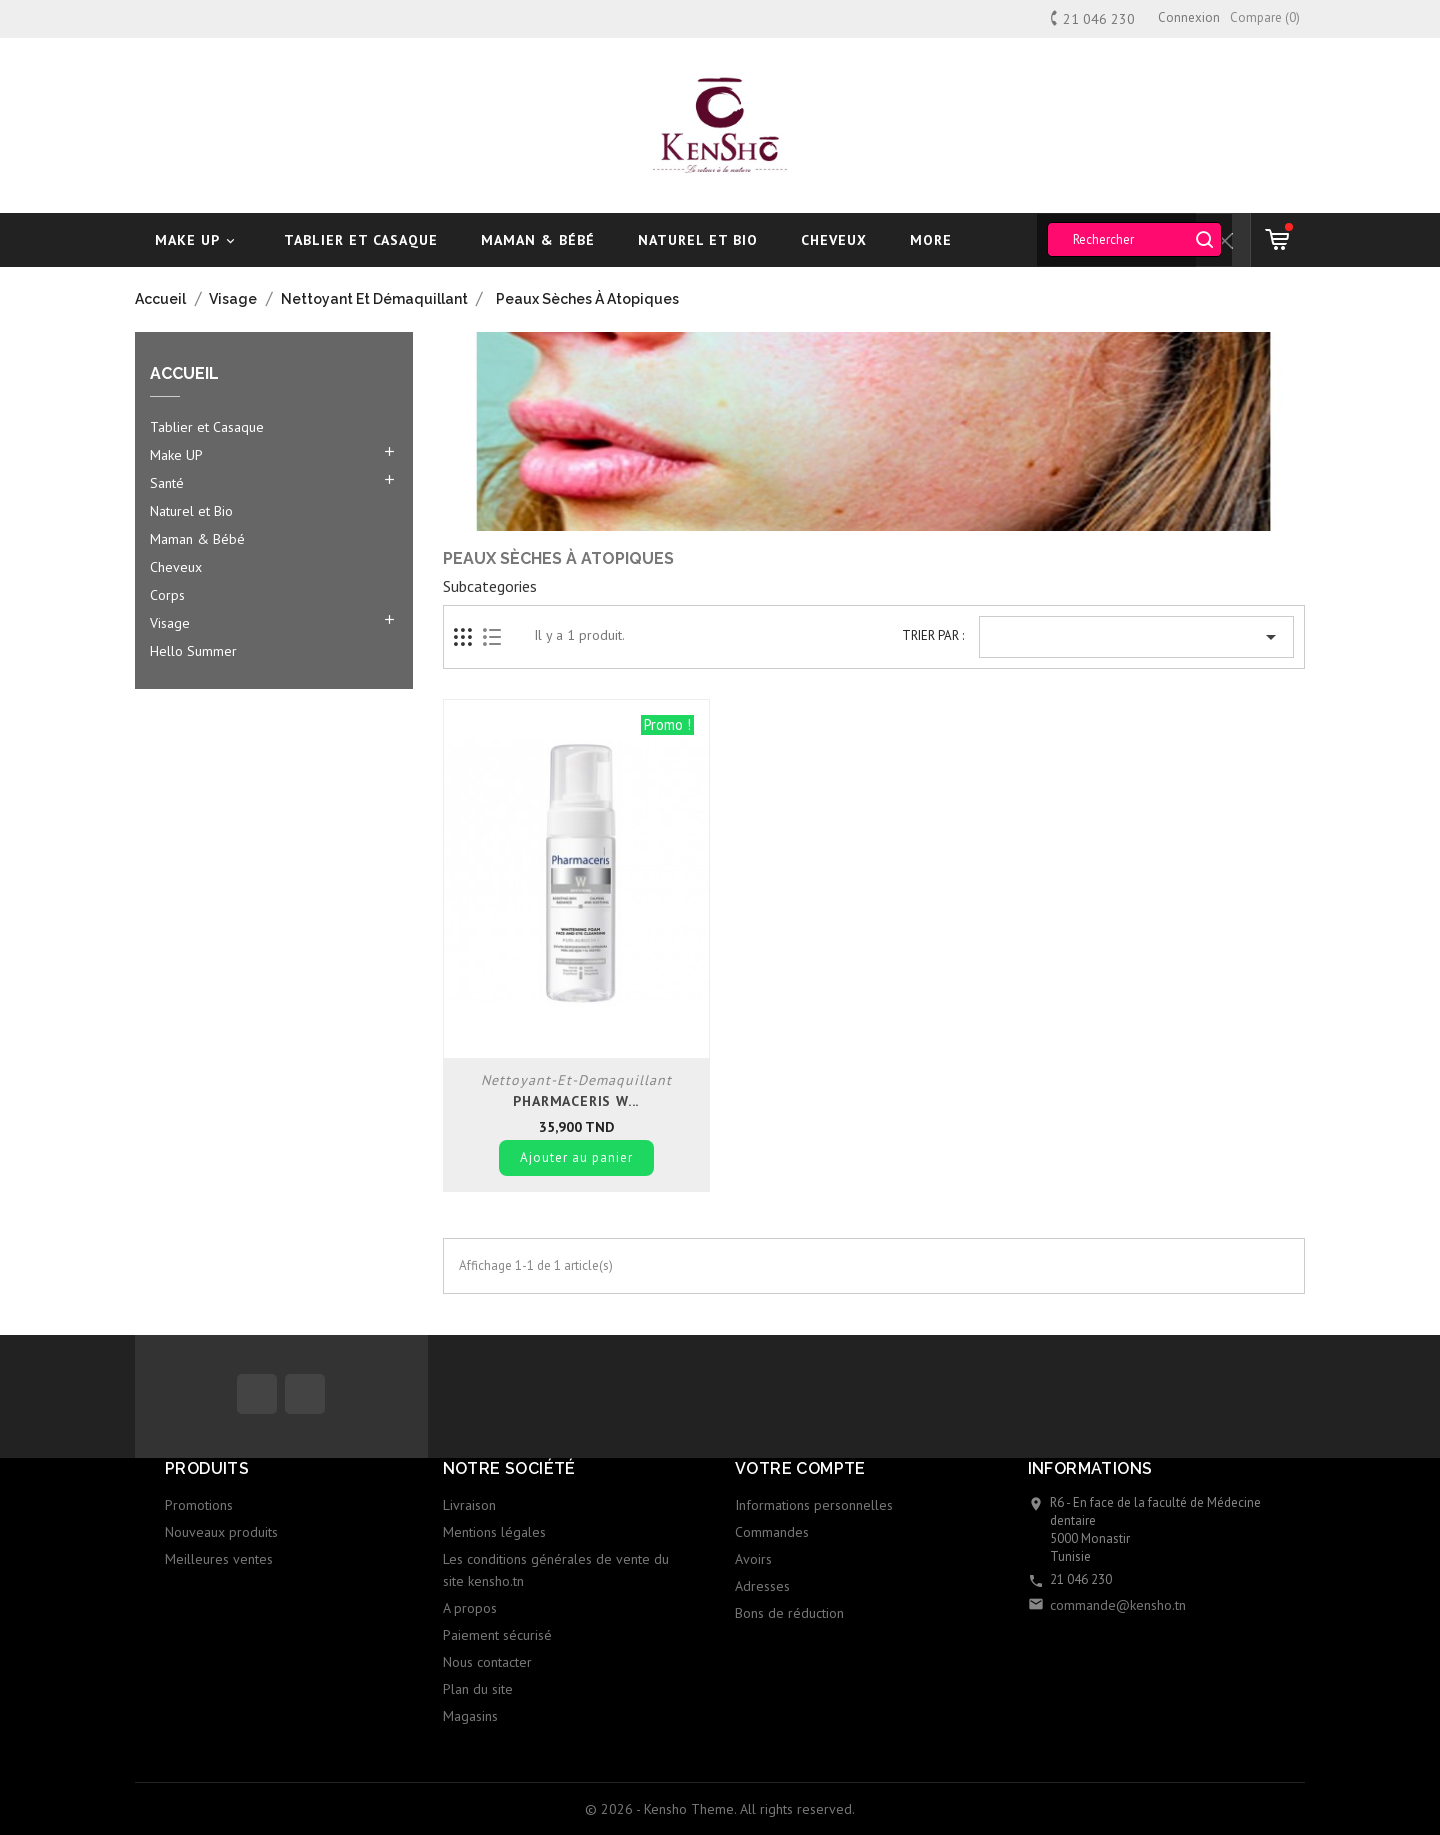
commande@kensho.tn (1118, 1605)
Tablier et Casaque (361, 240)
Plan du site (478, 1689)
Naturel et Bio (698, 240)
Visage (170, 623)
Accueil (184, 374)
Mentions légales (494, 1532)
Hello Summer (193, 651)
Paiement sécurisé (497, 1635)
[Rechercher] (1134, 239)
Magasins (470, 1716)
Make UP (198, 240)
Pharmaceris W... (576, 1101)
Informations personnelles (814, 1505)
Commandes (772, 1532)
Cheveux (834, 240)
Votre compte (800, 1468)
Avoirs (753, 1559)
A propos (470, 1608)
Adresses (762, 1586)
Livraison (469, 1505)
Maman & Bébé (538, 240)
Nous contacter (487, 1662)
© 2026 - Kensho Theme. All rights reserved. (720, 1809)
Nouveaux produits (221, 1532)
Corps (167, 595)
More (931, 240)
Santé (167, 483)
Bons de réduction (789, 1613)
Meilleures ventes (219, 1559)
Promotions (199, 1505)
